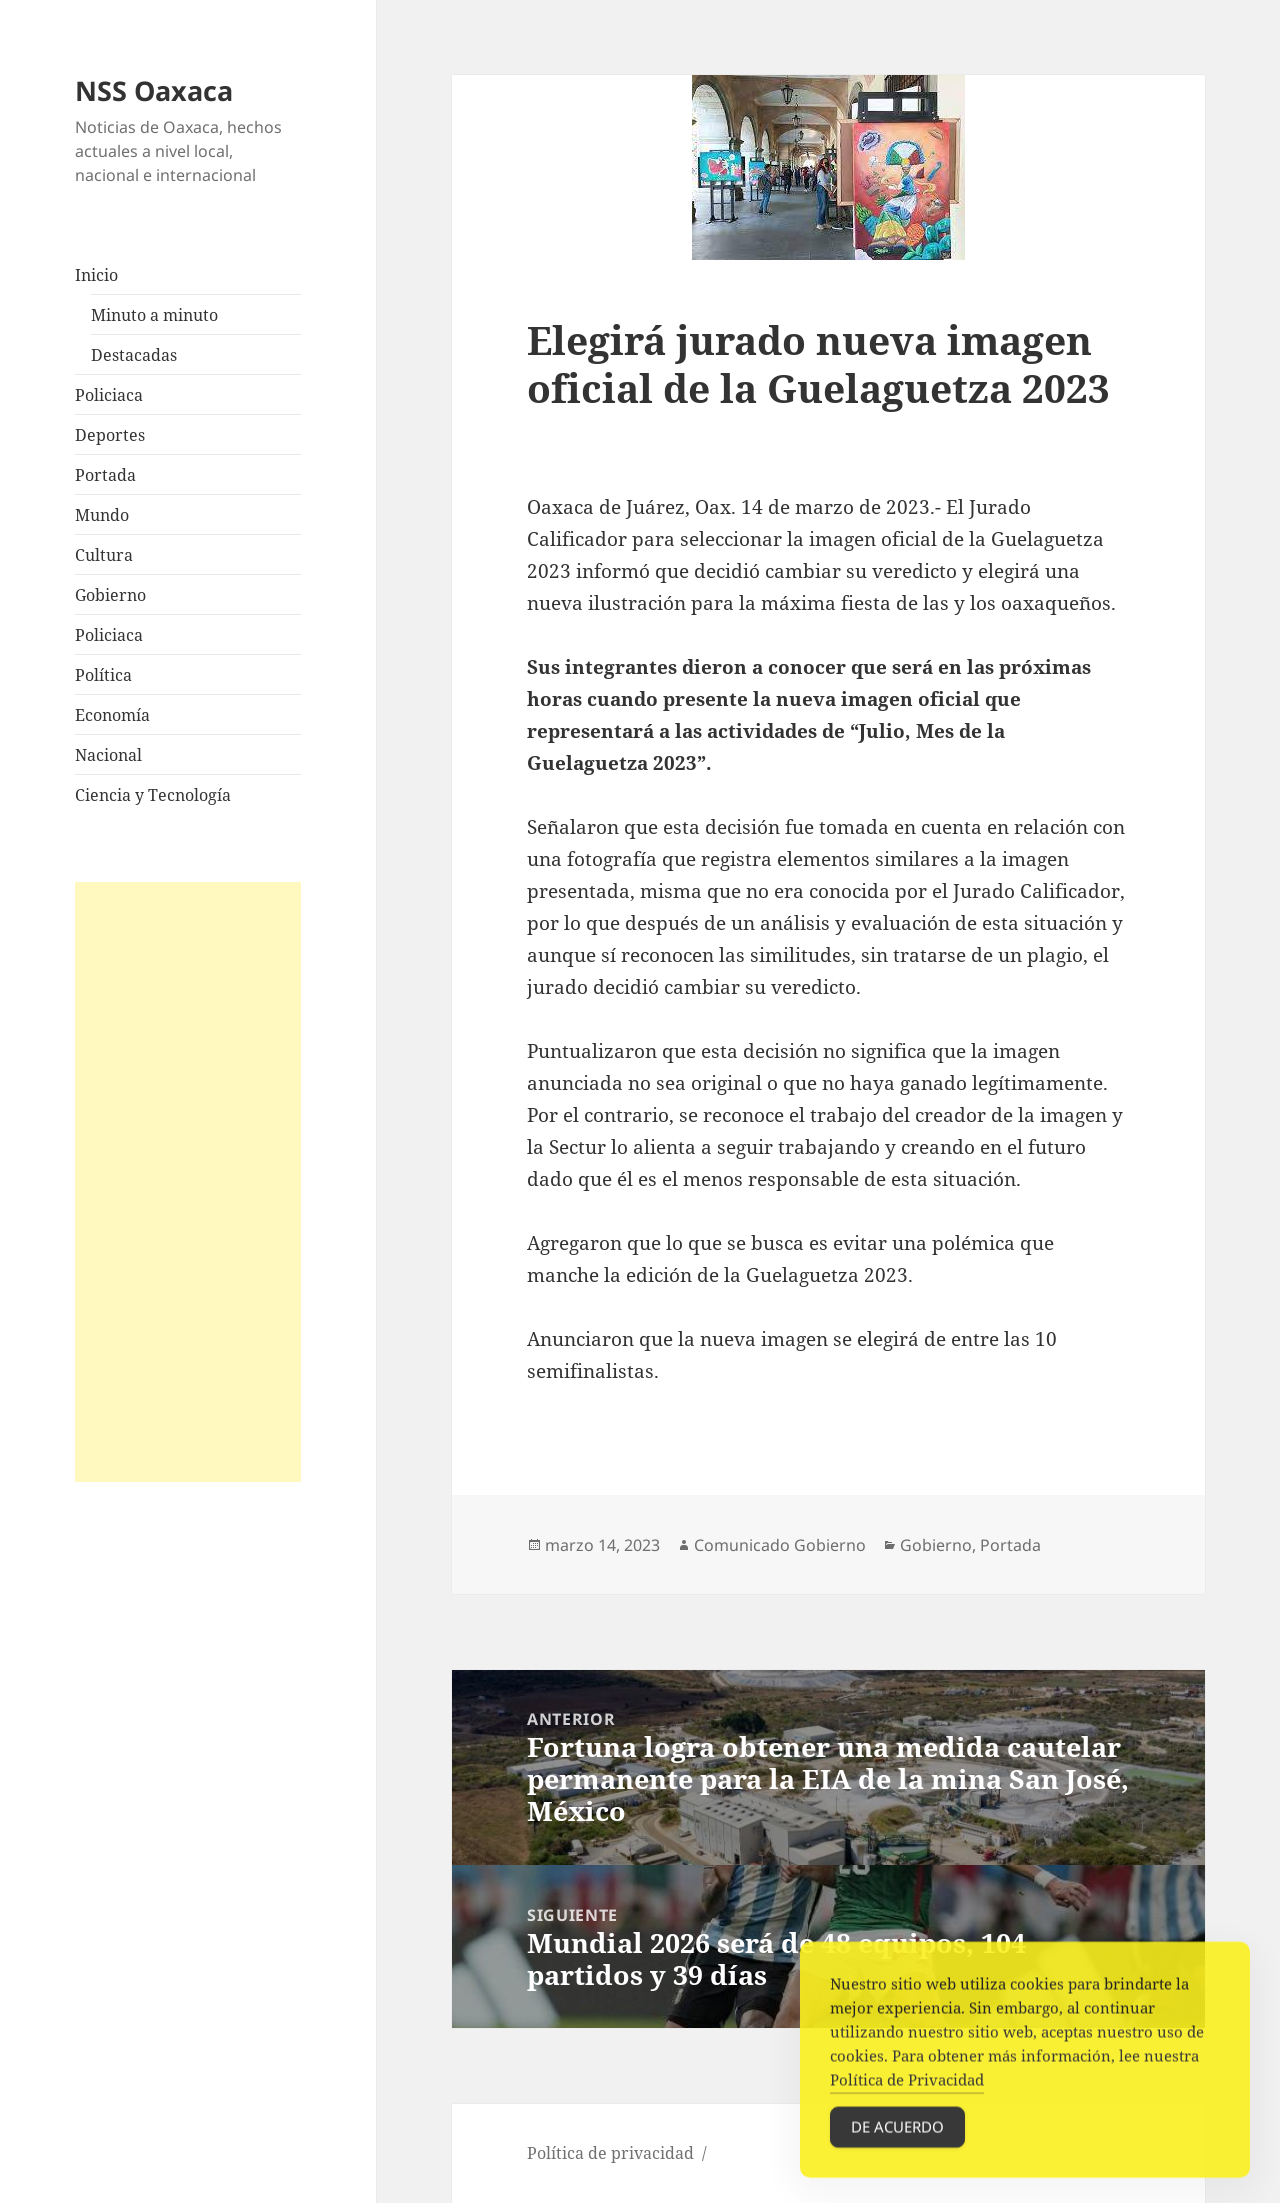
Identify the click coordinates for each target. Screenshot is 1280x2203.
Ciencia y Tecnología (153, 795)
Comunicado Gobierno (780, 1545)
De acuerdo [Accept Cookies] (897, 2136)
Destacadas (134, 355)
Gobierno (110, 595)
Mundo (102, 515)
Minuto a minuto (154, 315)
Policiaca (109, 395)
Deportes (110, 435)
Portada (105, 475)
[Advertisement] (188, 1182)
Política (103, 675)
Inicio (96, 275)
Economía (112, 715)
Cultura (104, 555)
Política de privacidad (610, 2153)
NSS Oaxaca (154, 90)
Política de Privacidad (907, 2089)
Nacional (108, 755)
